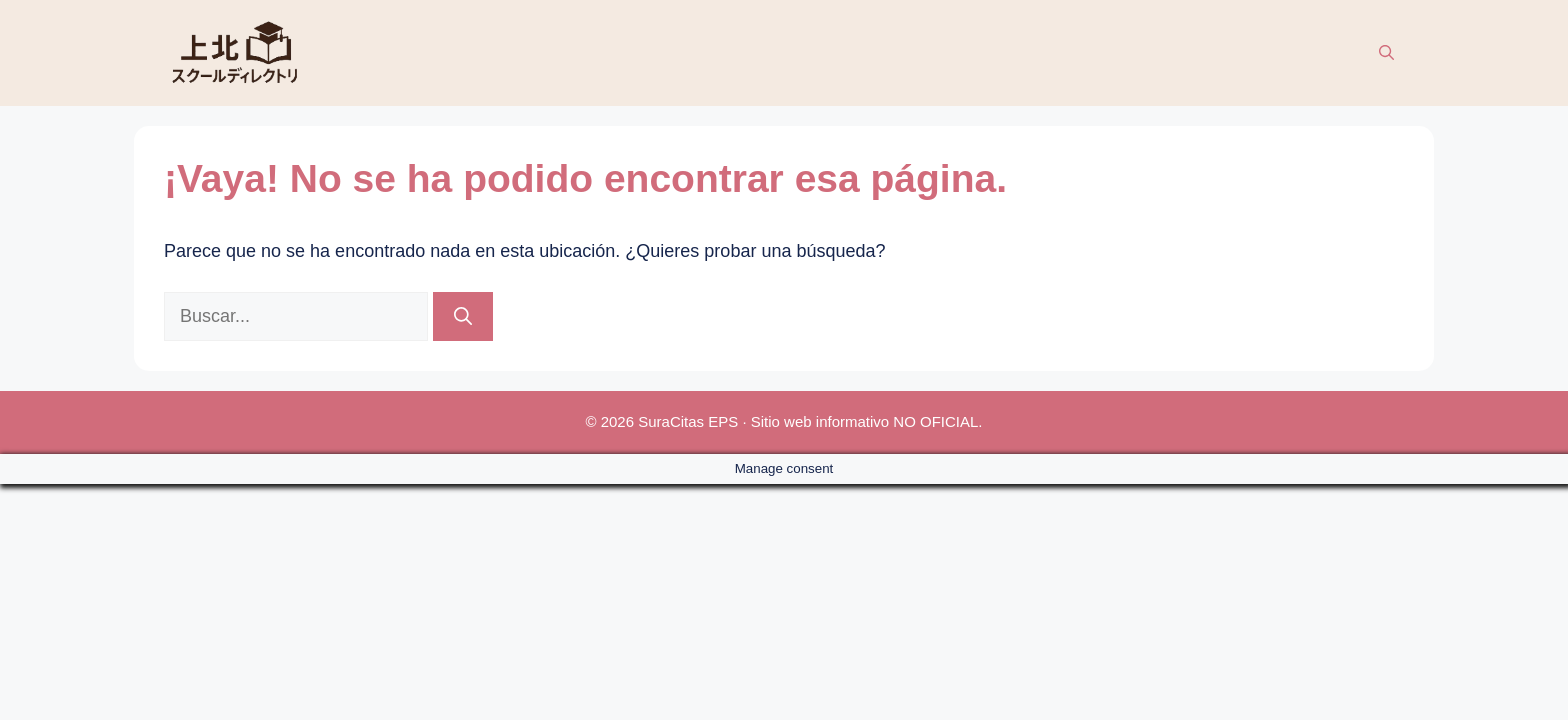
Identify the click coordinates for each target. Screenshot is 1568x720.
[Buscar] (463, 316)
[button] (1386, 53)
